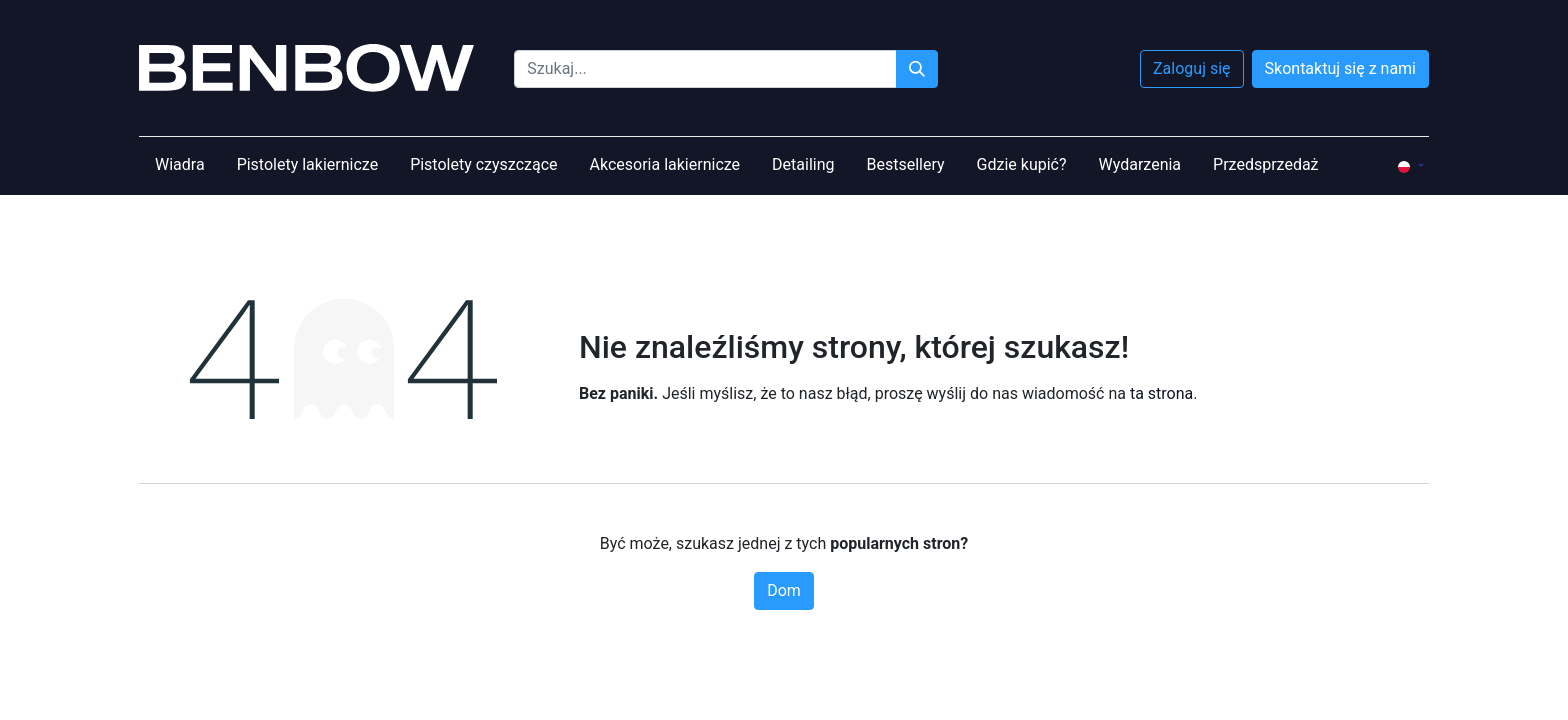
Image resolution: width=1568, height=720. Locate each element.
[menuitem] (180, 165)
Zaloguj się (1192, 68)
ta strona (1161, 393)
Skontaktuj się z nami (1340, 68)
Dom (784, 590)
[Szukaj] (917, 69)
